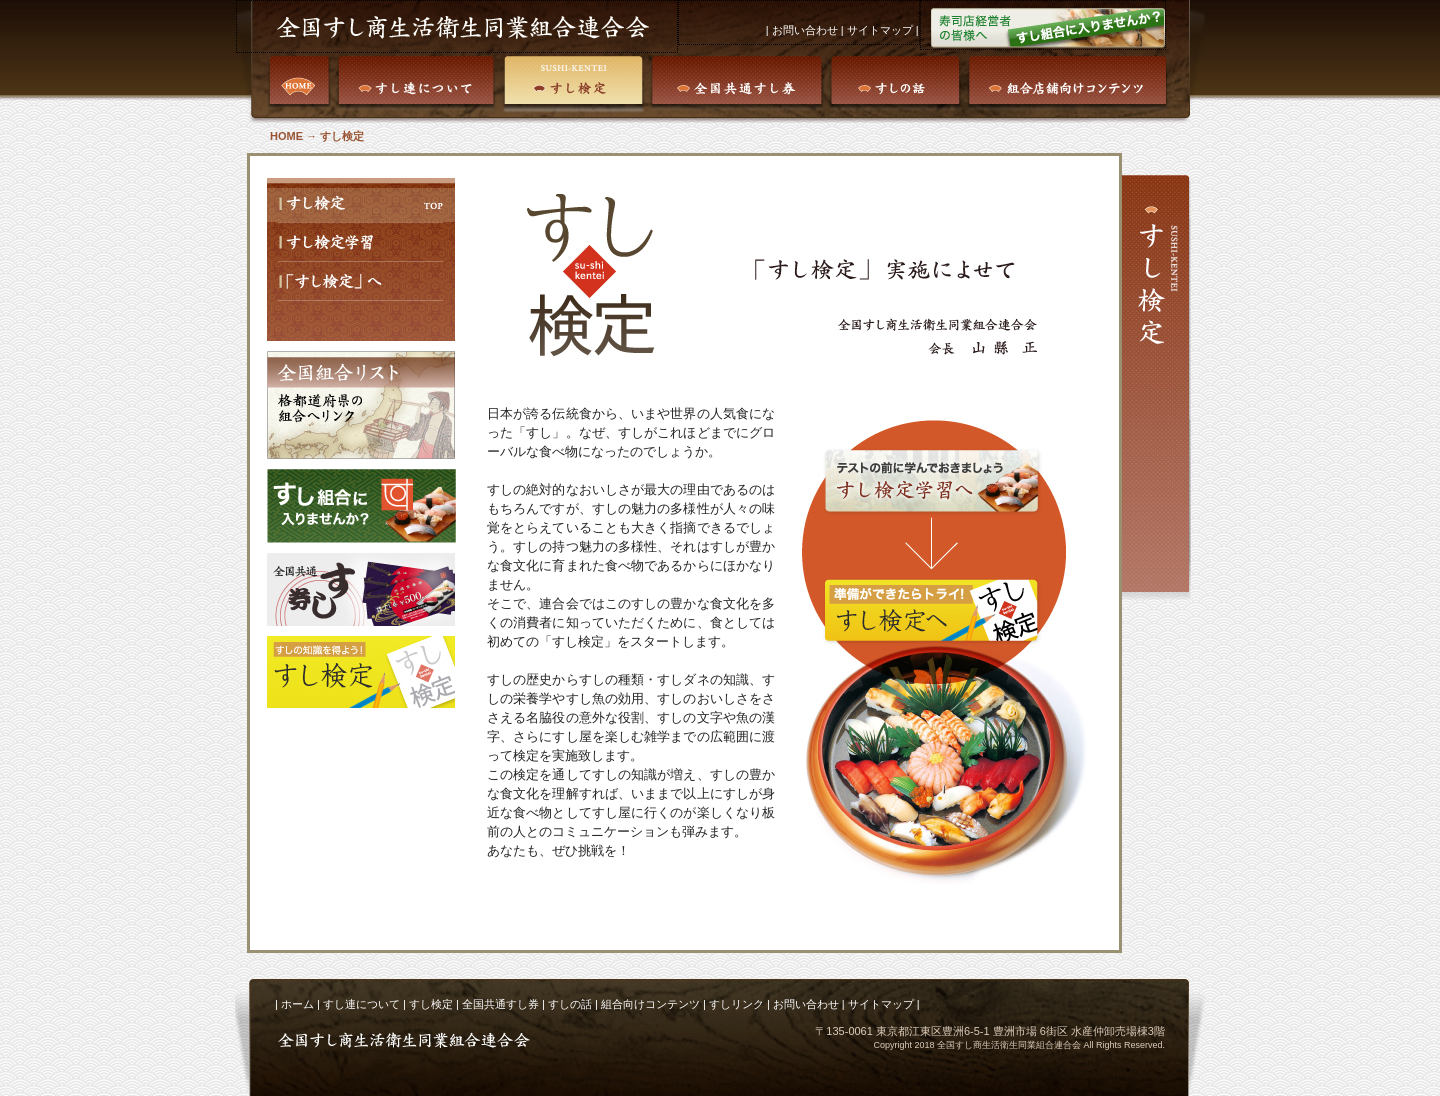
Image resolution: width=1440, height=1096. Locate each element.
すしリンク (736, 1004)
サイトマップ (880, 30)
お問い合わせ (803, 30)
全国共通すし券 (500, 1004)
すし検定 (431, 1004)
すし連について (361, 1004)
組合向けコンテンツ (650, 1004)
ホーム (297, 1004)
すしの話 (570, 1004)
